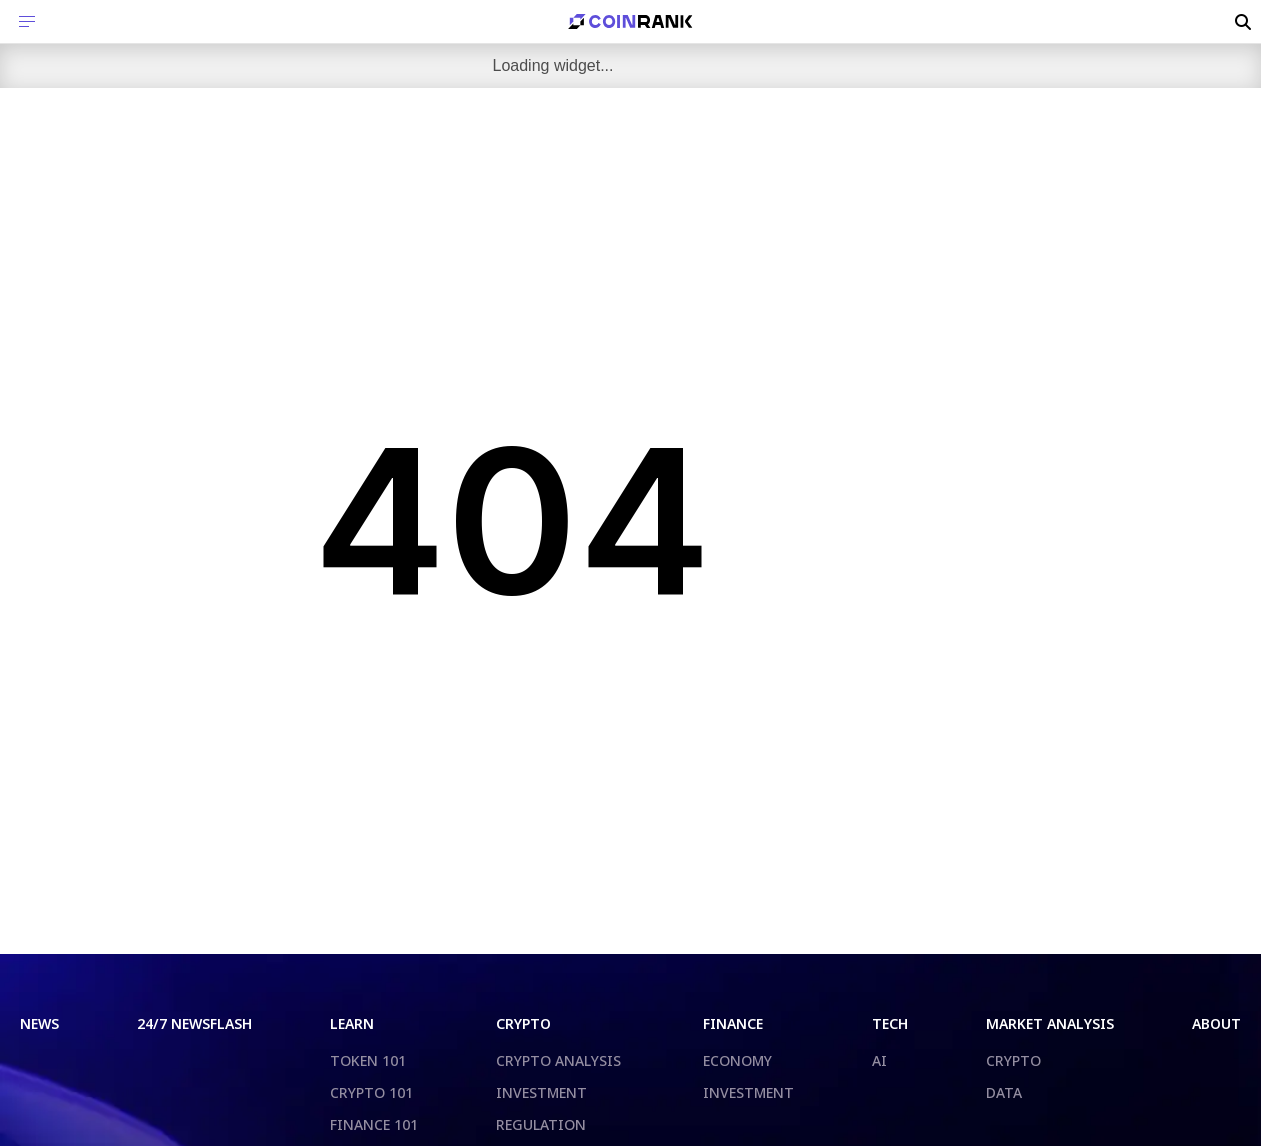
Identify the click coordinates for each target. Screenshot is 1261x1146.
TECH (890, 1023)
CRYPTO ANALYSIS (558, 1060)
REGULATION (541, 1124)
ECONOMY (737, 1060)
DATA (1004, 1092)
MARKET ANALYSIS (1050, 1023)
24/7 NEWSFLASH (194, 1023)
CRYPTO (523, 1023)
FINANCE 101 (374, 1124)
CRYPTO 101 (371, 1092)
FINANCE (733, 1023)
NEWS (39, 1023)
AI (879, 1060)
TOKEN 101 (368, 1060)
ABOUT (1216, 1023)
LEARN (352, 1023)
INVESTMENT (541, 1092)
